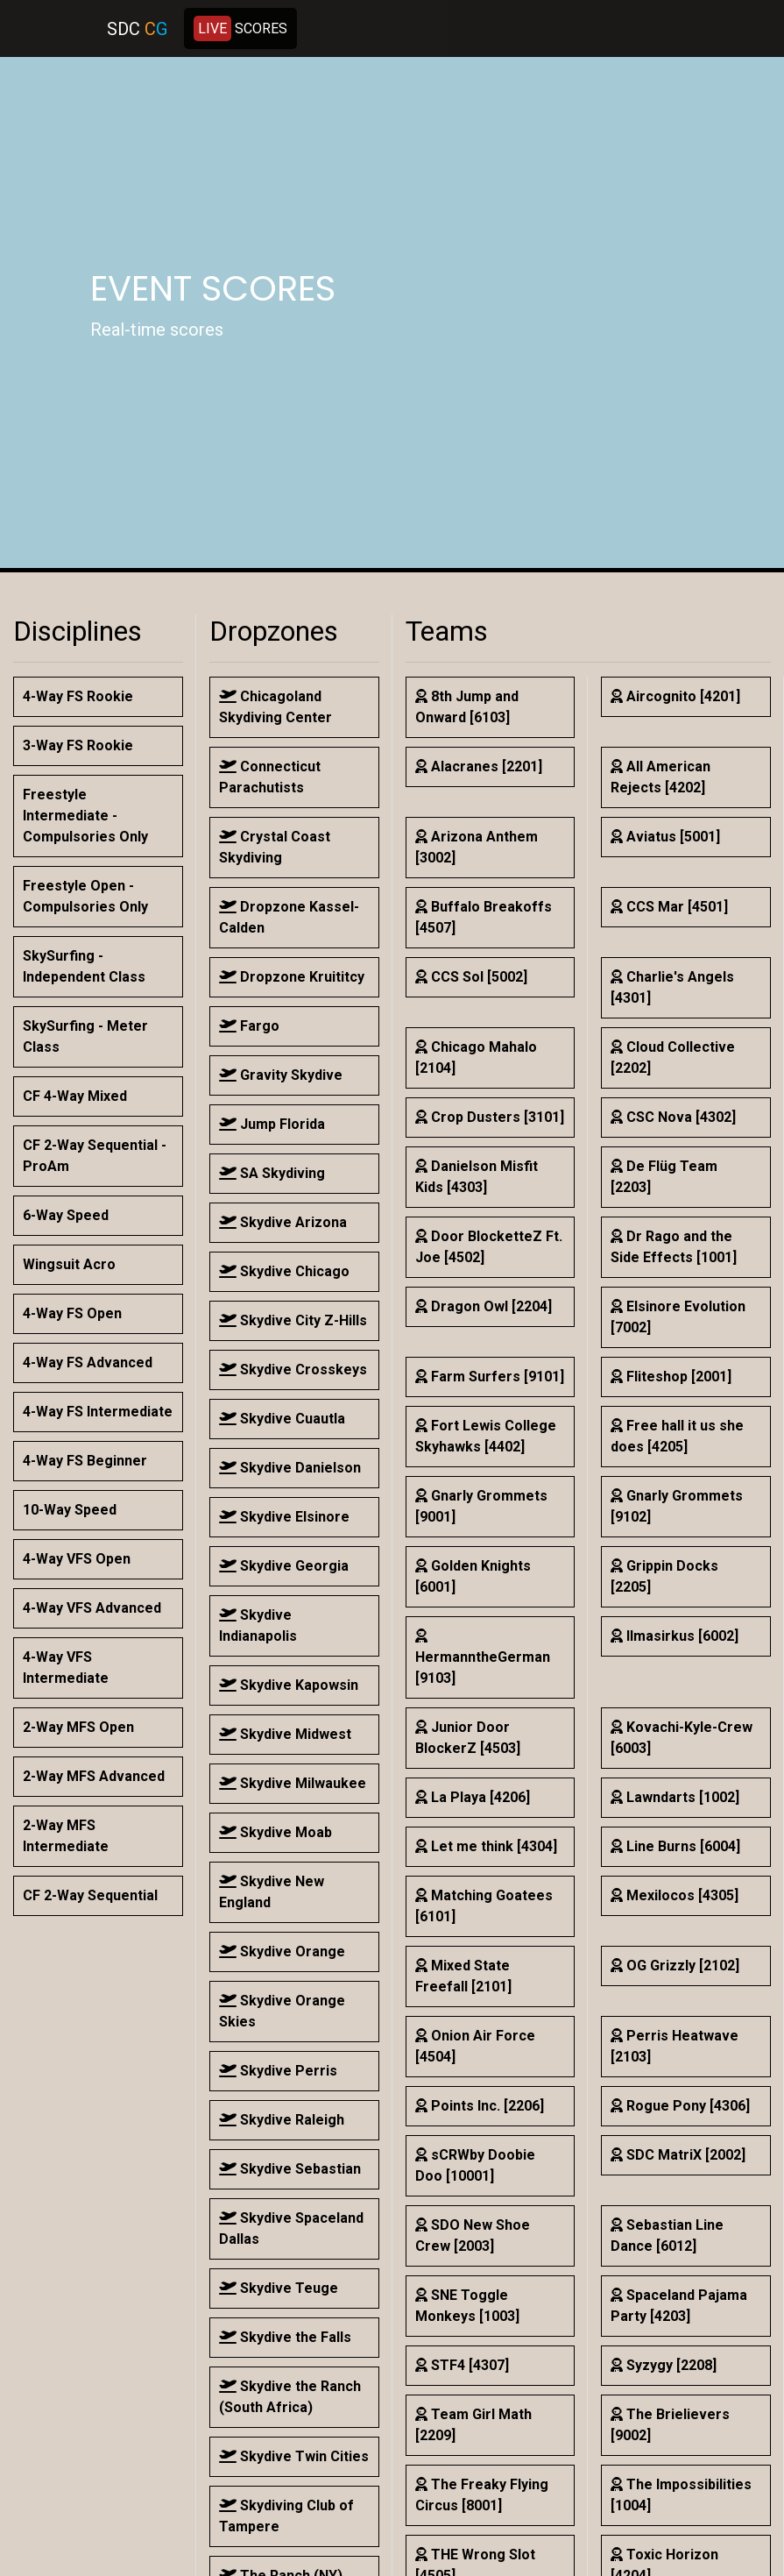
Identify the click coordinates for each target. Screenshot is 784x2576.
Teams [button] (447, 631)
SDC (137, 28)
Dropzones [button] (273, 631)
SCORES (240, 28)
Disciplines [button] (77, 631)
